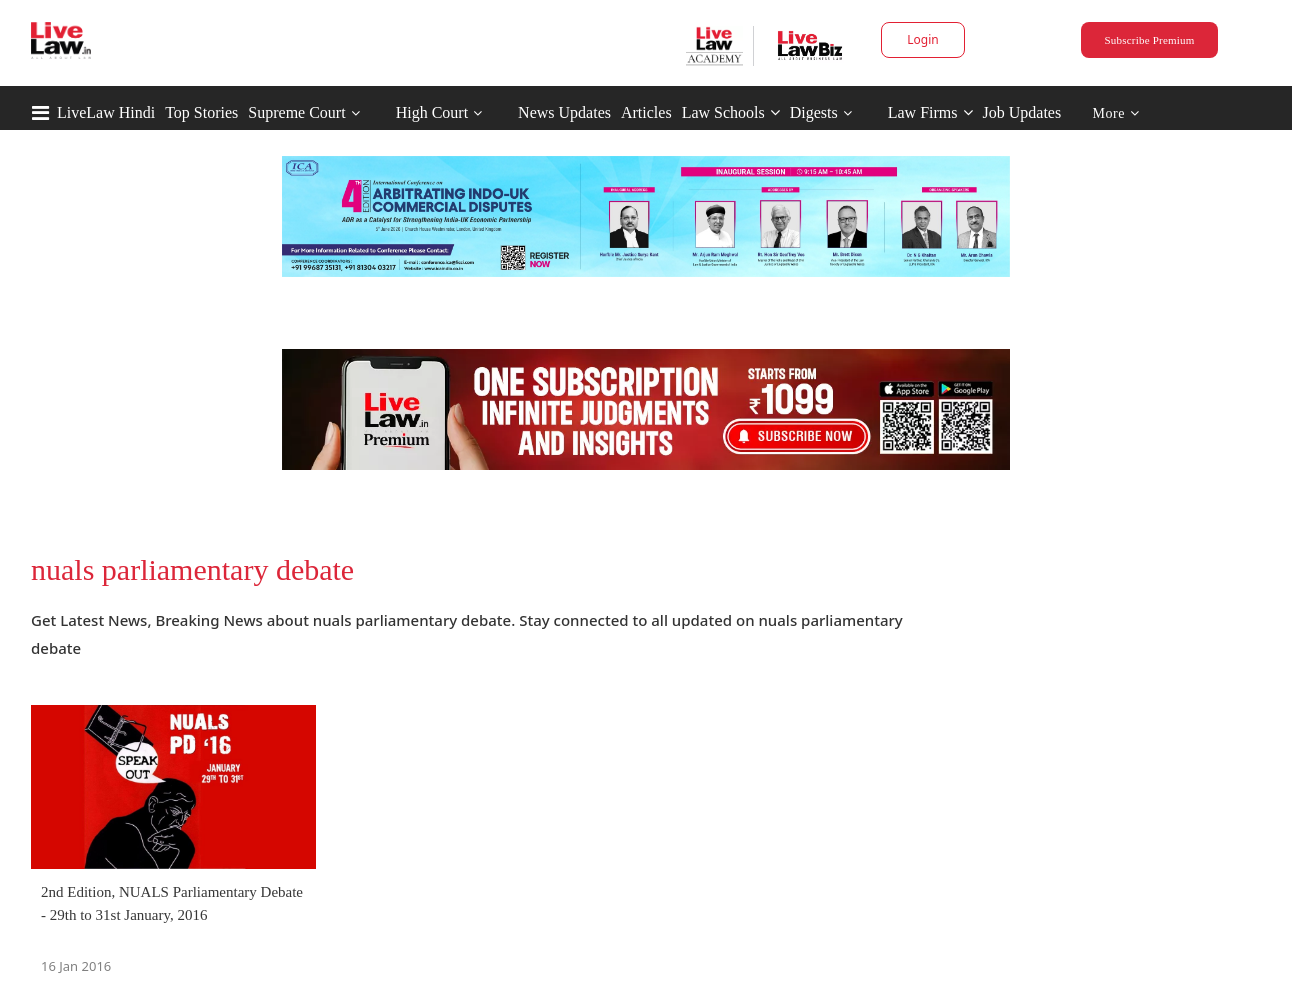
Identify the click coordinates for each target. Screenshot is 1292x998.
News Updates (564, 112)
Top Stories (201, 112)
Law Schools (731, 112)
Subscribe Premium (1149, 40)
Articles (646, 112)
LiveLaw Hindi (106, 112)
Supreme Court (296, 112)
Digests (814, 112)
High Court (432, 112)
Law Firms (930, 112)
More (1116, 113)
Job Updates (1022, 112)
